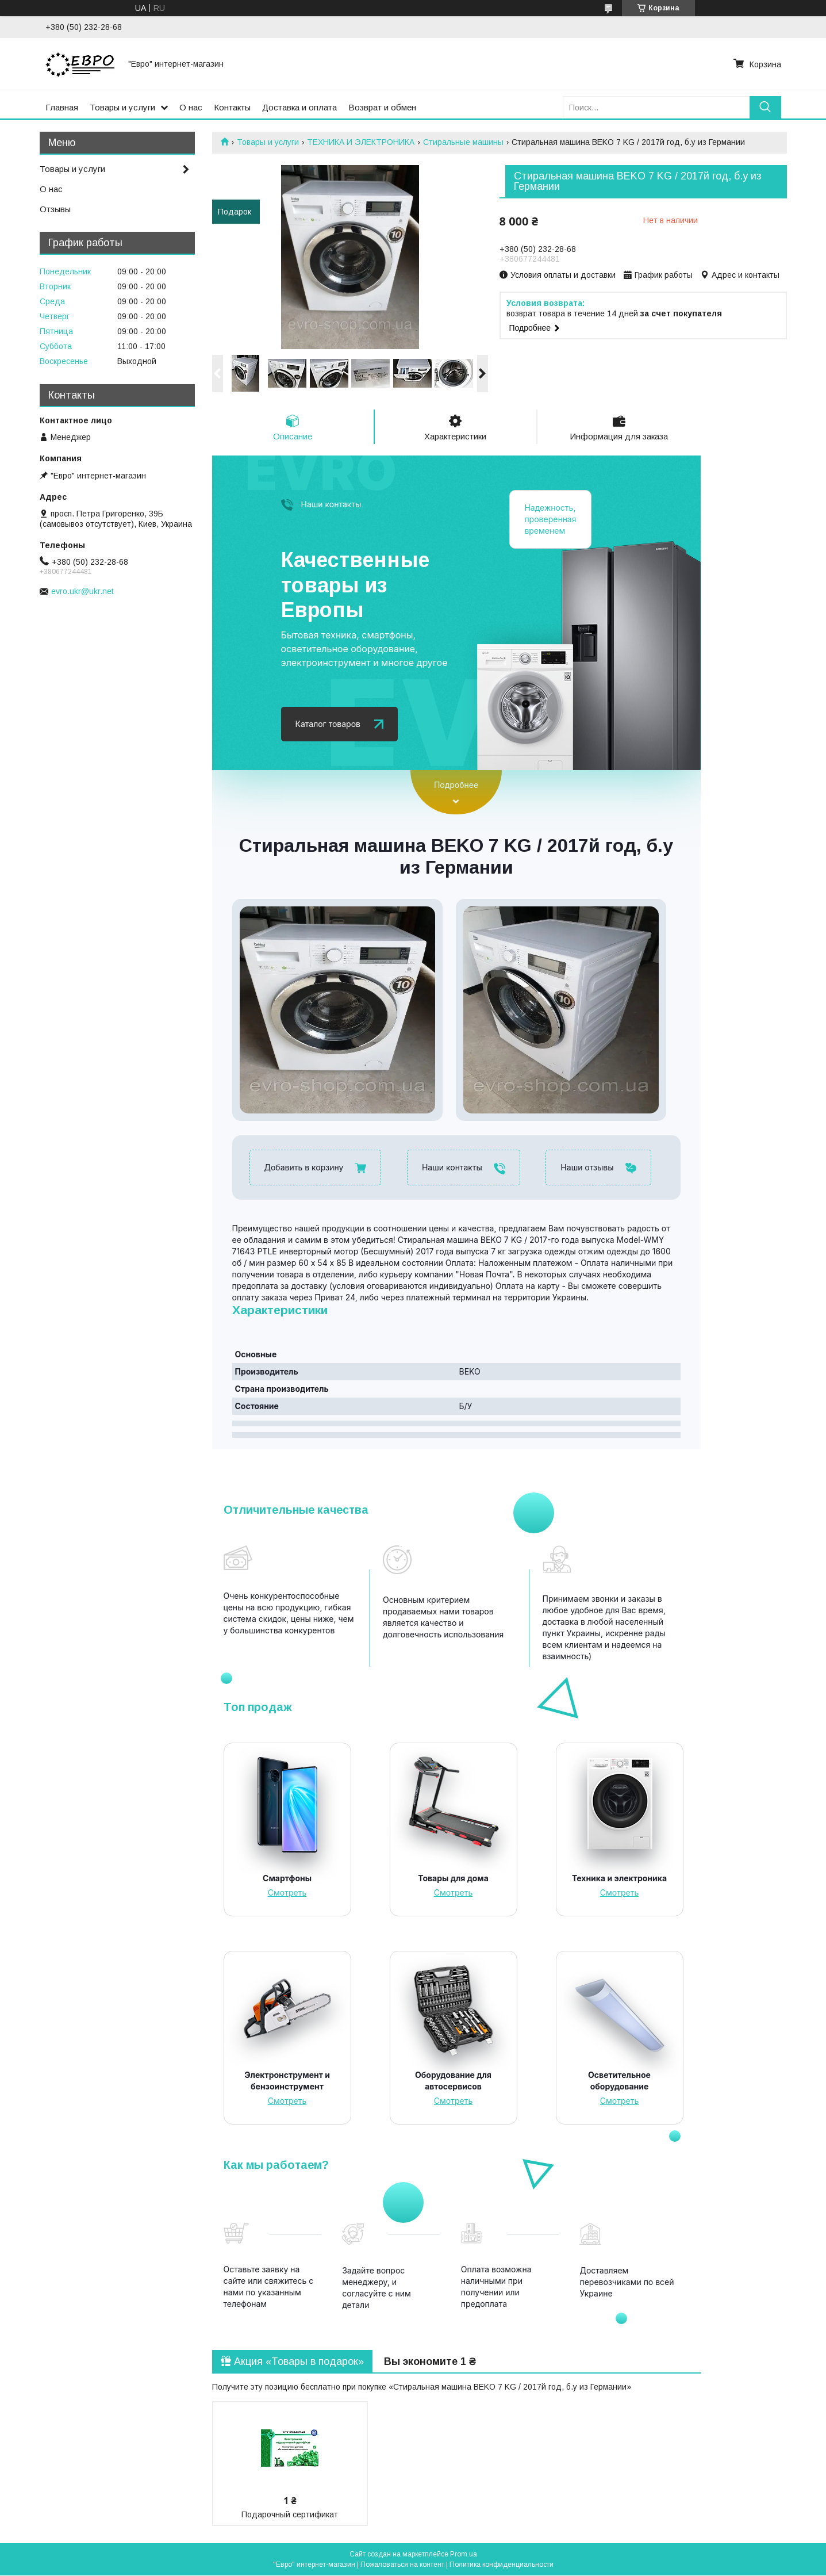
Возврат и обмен (382, 107)
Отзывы (55, 209)
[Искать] (765, 107)
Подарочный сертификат (289, 2515)
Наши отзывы (586, 1167)
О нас (190, 107)
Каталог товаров (327, 724)
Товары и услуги (122, 107)
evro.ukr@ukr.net (82, 591)
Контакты (232, 107)
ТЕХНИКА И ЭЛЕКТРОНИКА (360, 142)
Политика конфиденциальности (502, 2565)
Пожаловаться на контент (402, 2565)
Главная (61, 107)
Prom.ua (463, 2555)
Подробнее (456, 785)
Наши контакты (331, 505)
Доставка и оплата (299, 107)
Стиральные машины (463, 142)
